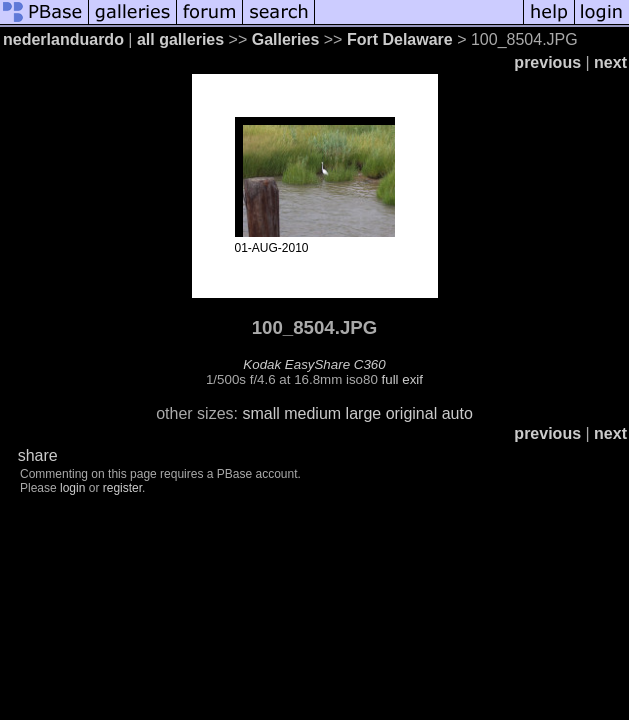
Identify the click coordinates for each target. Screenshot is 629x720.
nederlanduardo (63, 39)
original (412, 413)
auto (457, 413)
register (122, 488)
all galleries (180, 39)
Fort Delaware (400, 39)
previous (547, 62)
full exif (402, 379)
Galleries (286, 39)
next (610, 62)
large (364, 413)
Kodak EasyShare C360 (314, 364)
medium (312, 413)
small (260, 413)
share (38, 455)
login (72, 488)
